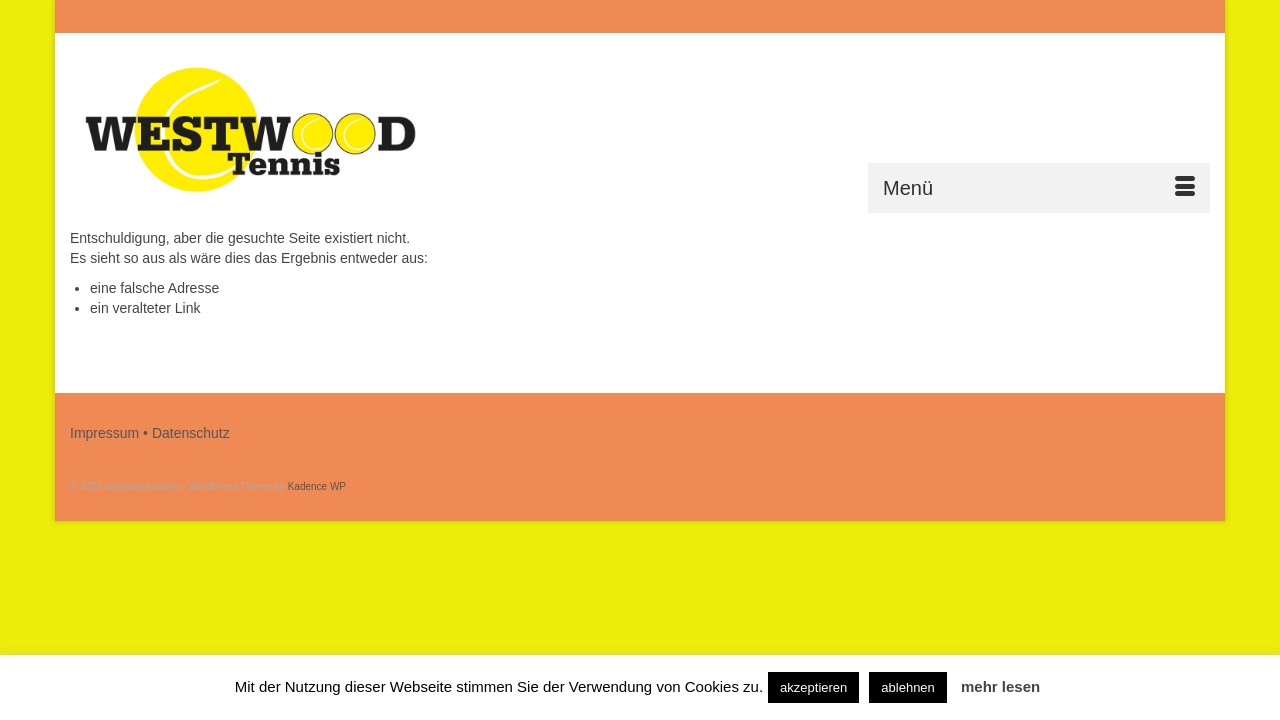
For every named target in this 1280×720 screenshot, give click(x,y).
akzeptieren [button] (813, 687)
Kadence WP (317, 486)
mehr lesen (1000, 686)
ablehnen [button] (908, 687)
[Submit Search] (992, 16)
